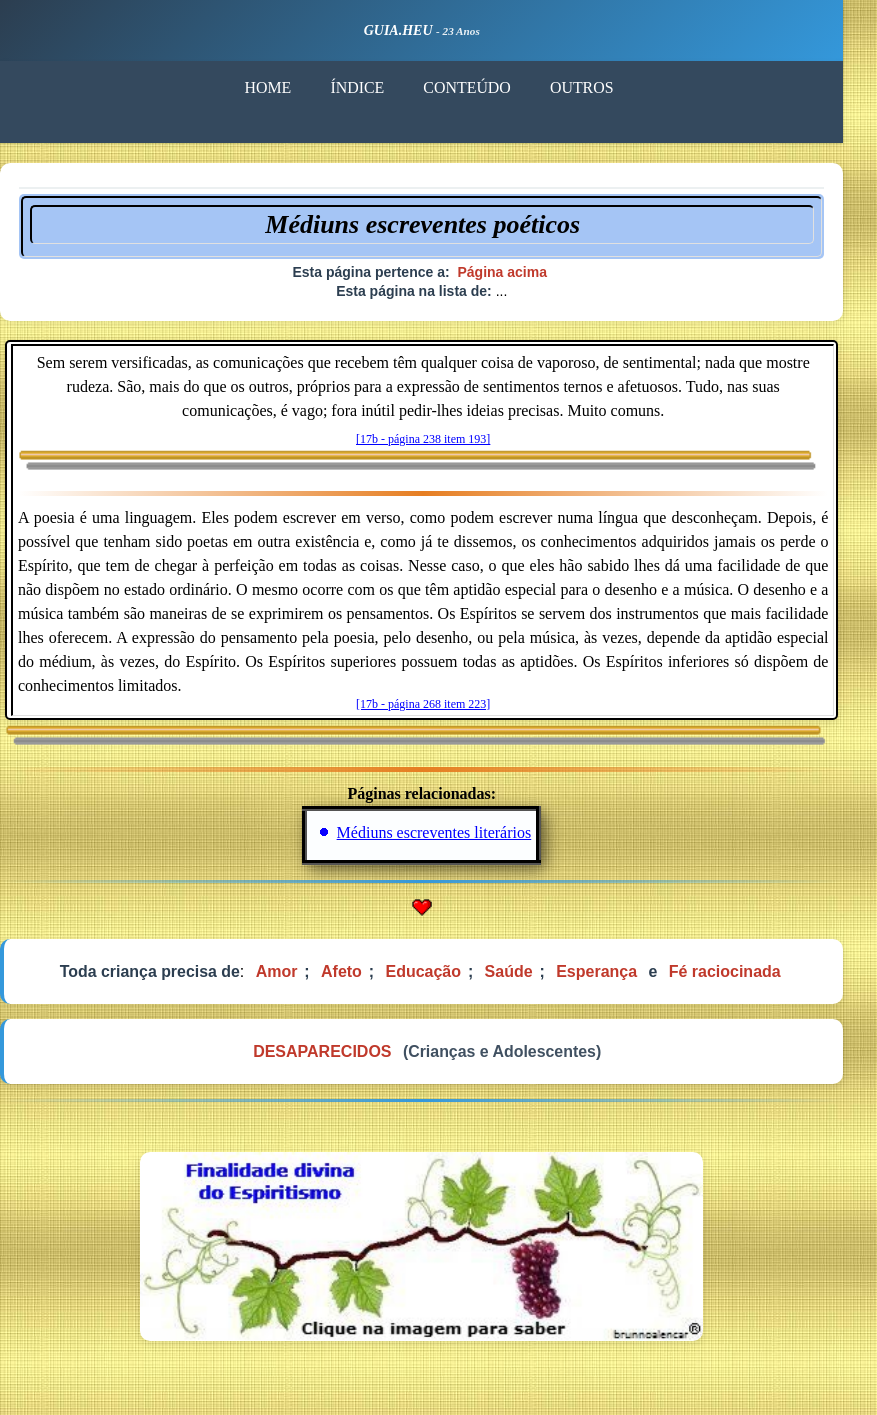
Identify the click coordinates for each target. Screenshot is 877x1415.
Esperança (614, 978)
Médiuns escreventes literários (451, 838)
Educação (441, 978)
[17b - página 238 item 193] (440, 443)
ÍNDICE (372, 88)
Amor (293, 978)
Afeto (358, 978)
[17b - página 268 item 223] (440, 709)
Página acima (519, 275)
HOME (281, 88)
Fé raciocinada (743, 978)
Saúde (526, 978)
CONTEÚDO (482, 88)
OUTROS (599, 88)
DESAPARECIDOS (338, 1059)
